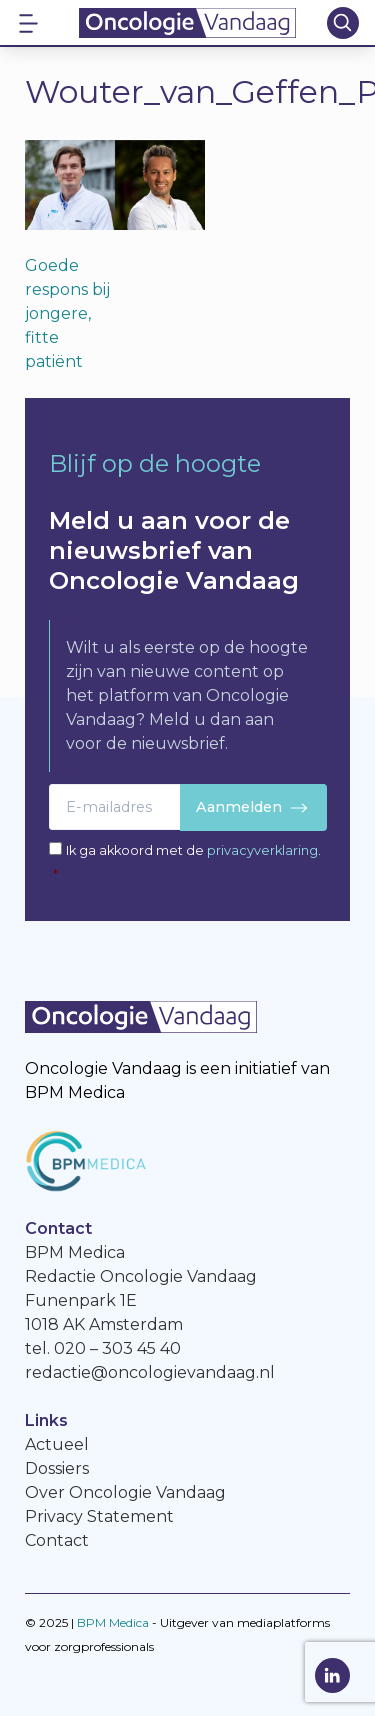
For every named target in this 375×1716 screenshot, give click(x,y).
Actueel (57, 1444)
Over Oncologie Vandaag (125, 1492)
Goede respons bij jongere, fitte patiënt (67, 313)
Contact (57, 1540)
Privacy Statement (99, 1516)
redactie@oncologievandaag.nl (150, 1372)
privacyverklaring (262, 850)
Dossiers (57, 1468)
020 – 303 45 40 (117, 1348)
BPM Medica (113, 1622)
